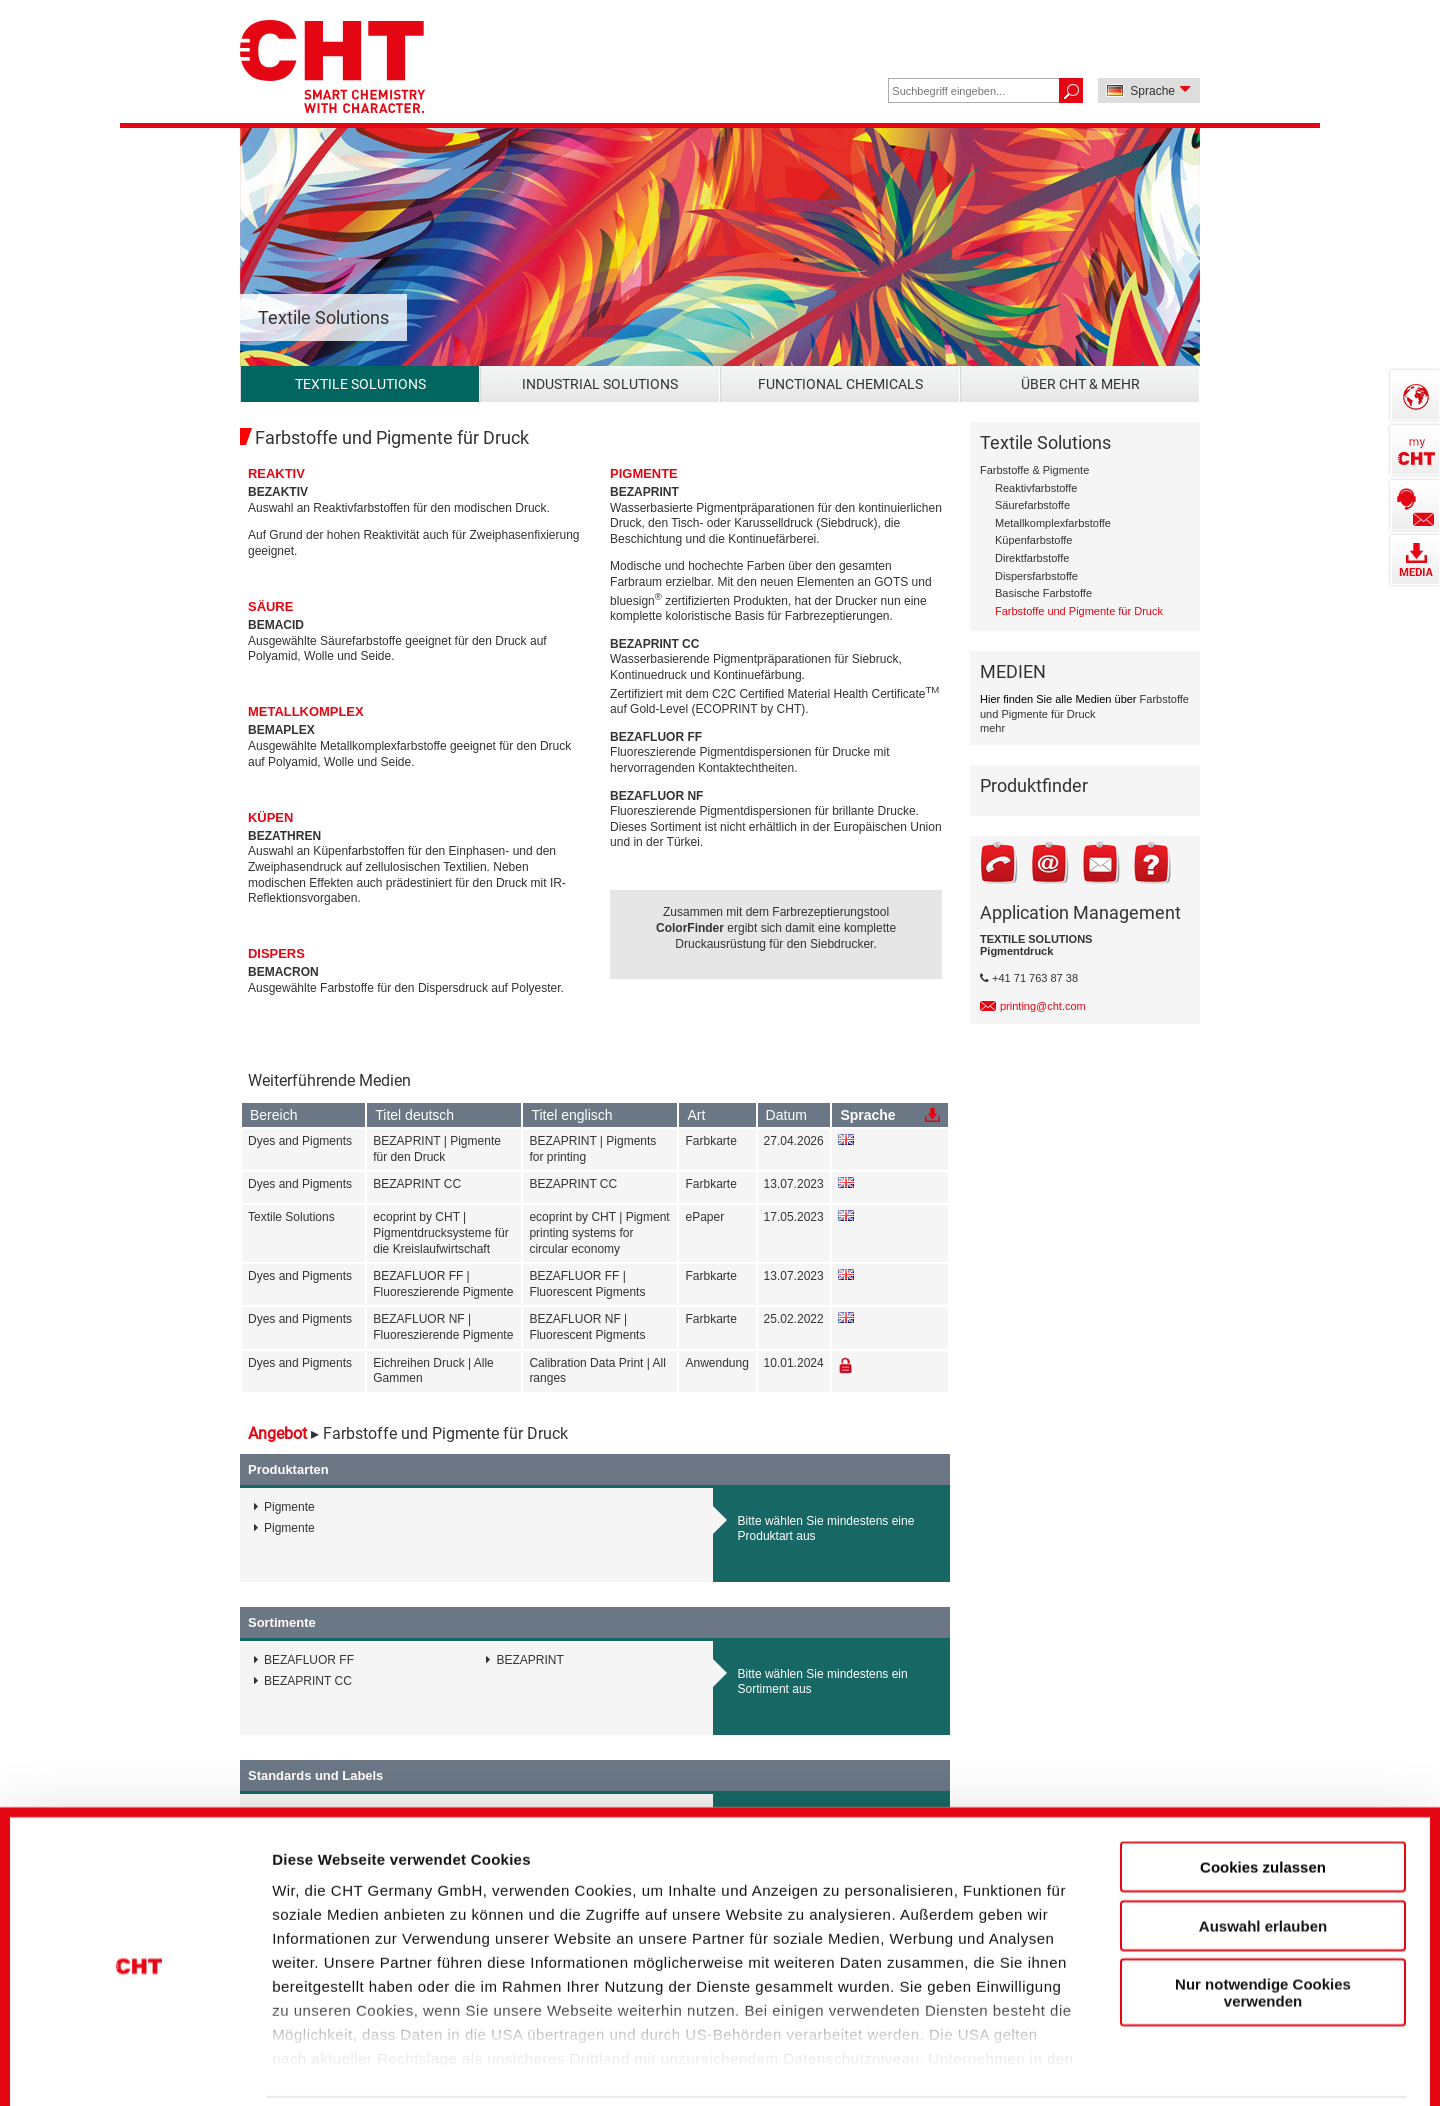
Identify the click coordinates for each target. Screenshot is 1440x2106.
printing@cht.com (1043, 1006)
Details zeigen (1073, 2056)
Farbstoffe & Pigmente (1034, 470)
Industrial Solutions (600, 384)
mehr (992, 728)
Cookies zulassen (1263, 1787)
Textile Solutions (360, 384)
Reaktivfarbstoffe (1036, 488)
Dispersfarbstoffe (1036, 576)
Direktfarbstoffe (1032, 558)
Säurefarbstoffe (1032, 505)
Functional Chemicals (840, 384)
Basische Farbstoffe (1043, 593)
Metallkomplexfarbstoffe (1053, 523)
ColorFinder (690, 928)
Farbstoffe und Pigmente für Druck (1079, 611)
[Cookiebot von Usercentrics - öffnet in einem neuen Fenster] (139, 2057)
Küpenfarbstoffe (1033, 540)
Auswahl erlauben (1263, 1845)
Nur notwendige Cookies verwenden (1263, 1913)
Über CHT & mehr (1080, 384)
